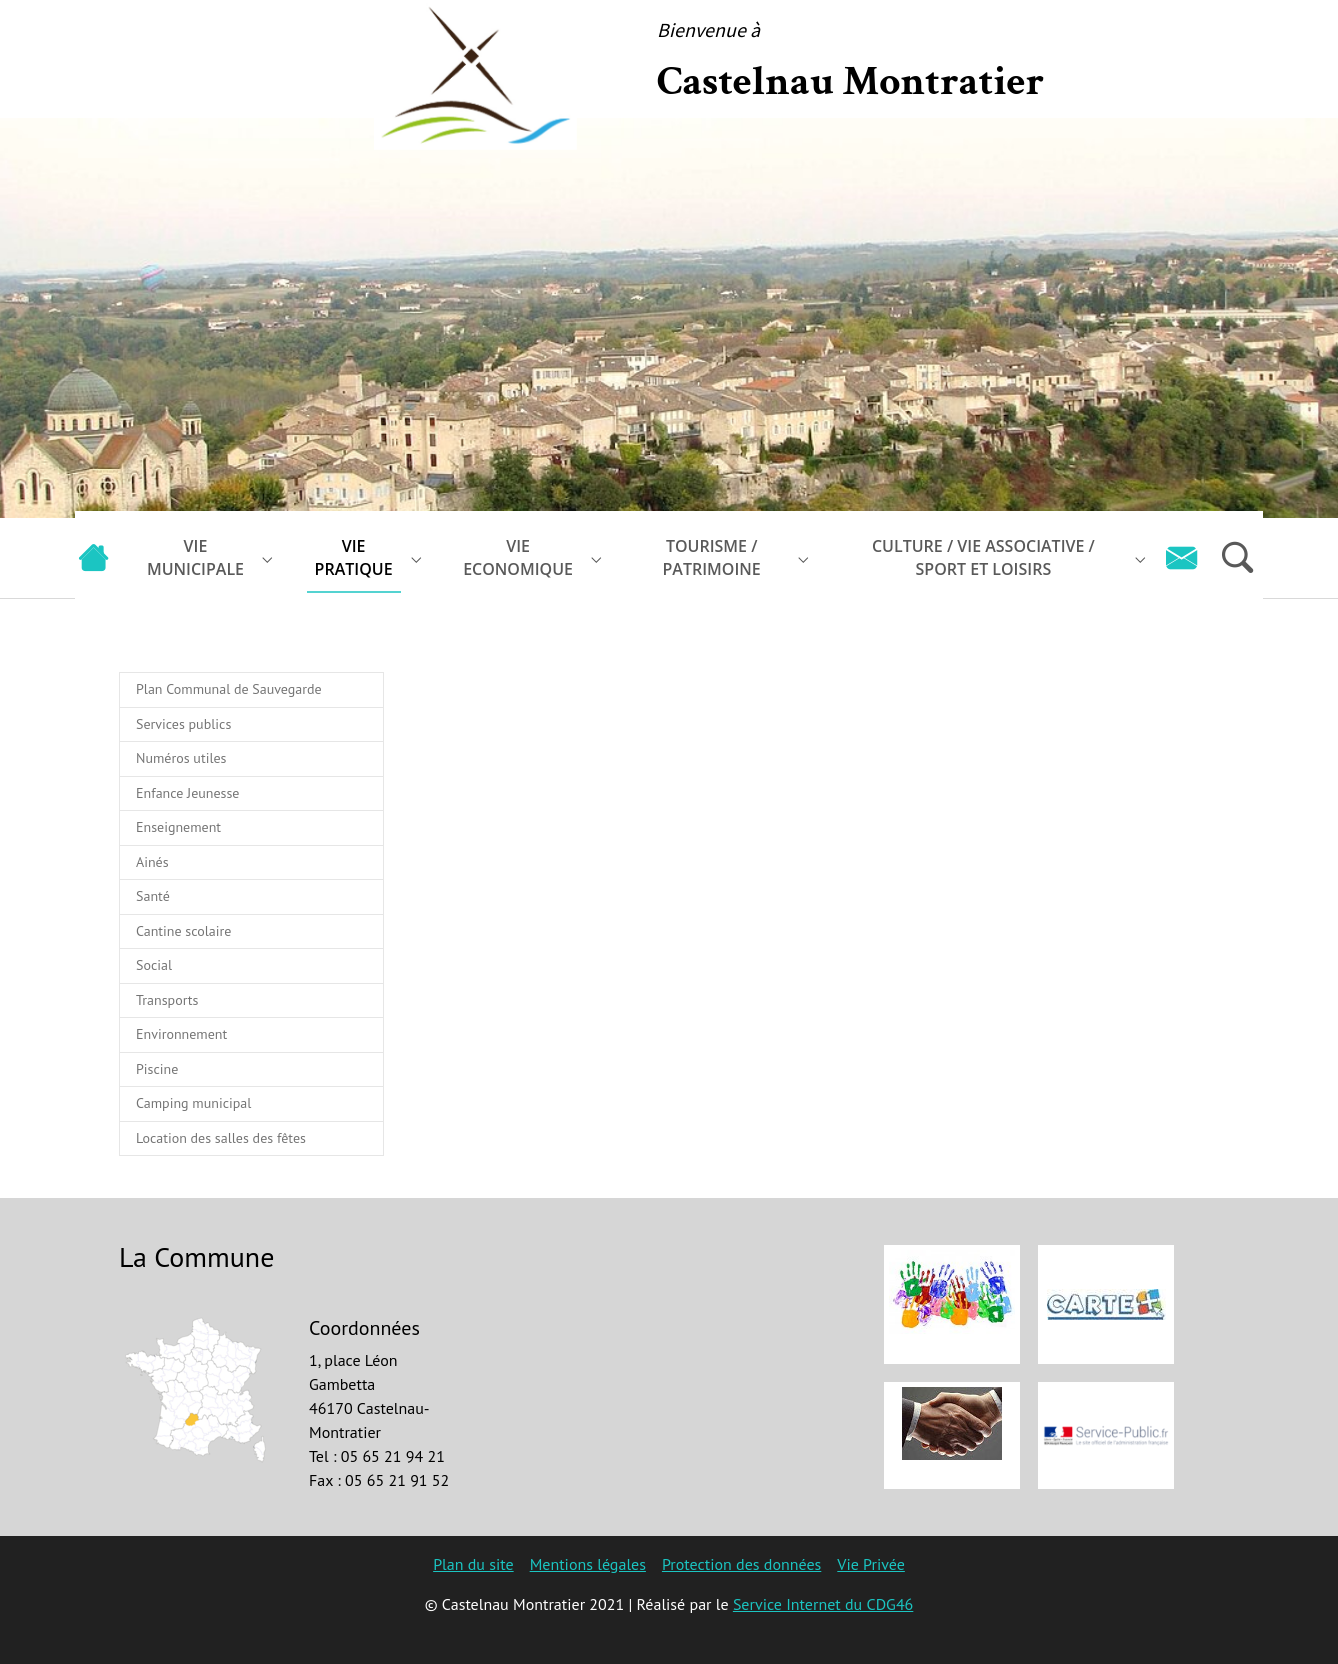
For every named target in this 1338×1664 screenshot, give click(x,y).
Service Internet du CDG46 (823, 1604)
